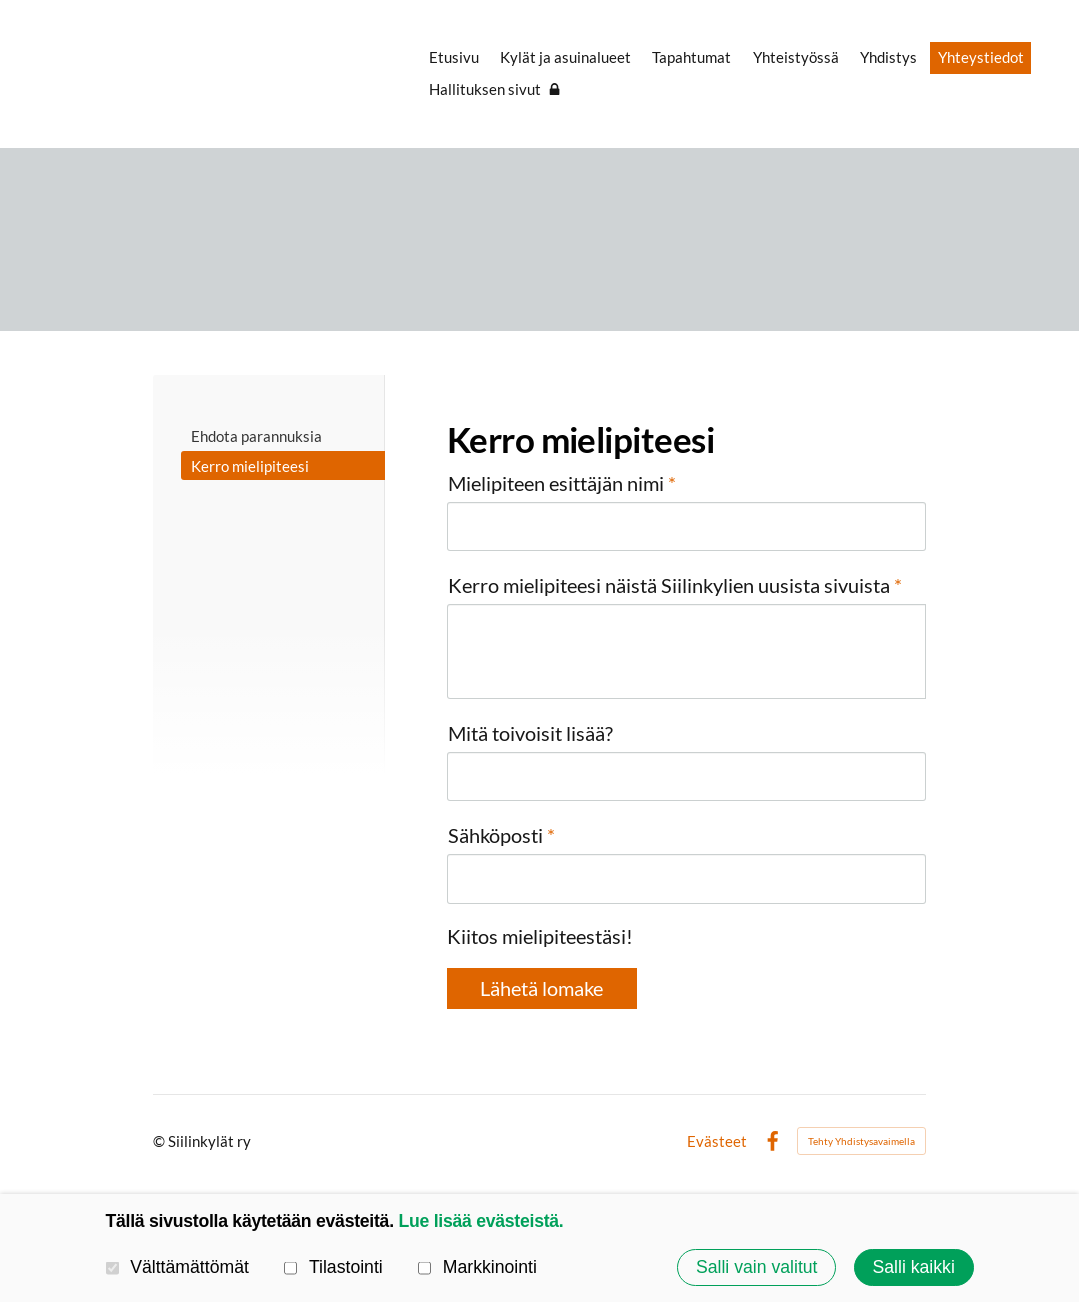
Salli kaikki (913, 1267)
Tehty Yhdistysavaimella (861, 1141)
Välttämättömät (177, 1267)
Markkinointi (477, 1267)
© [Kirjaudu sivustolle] (160, 1141)
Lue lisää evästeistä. (480, 1221)
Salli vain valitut (757, 1267)
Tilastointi (333, 1267)
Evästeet (717, 1141)
